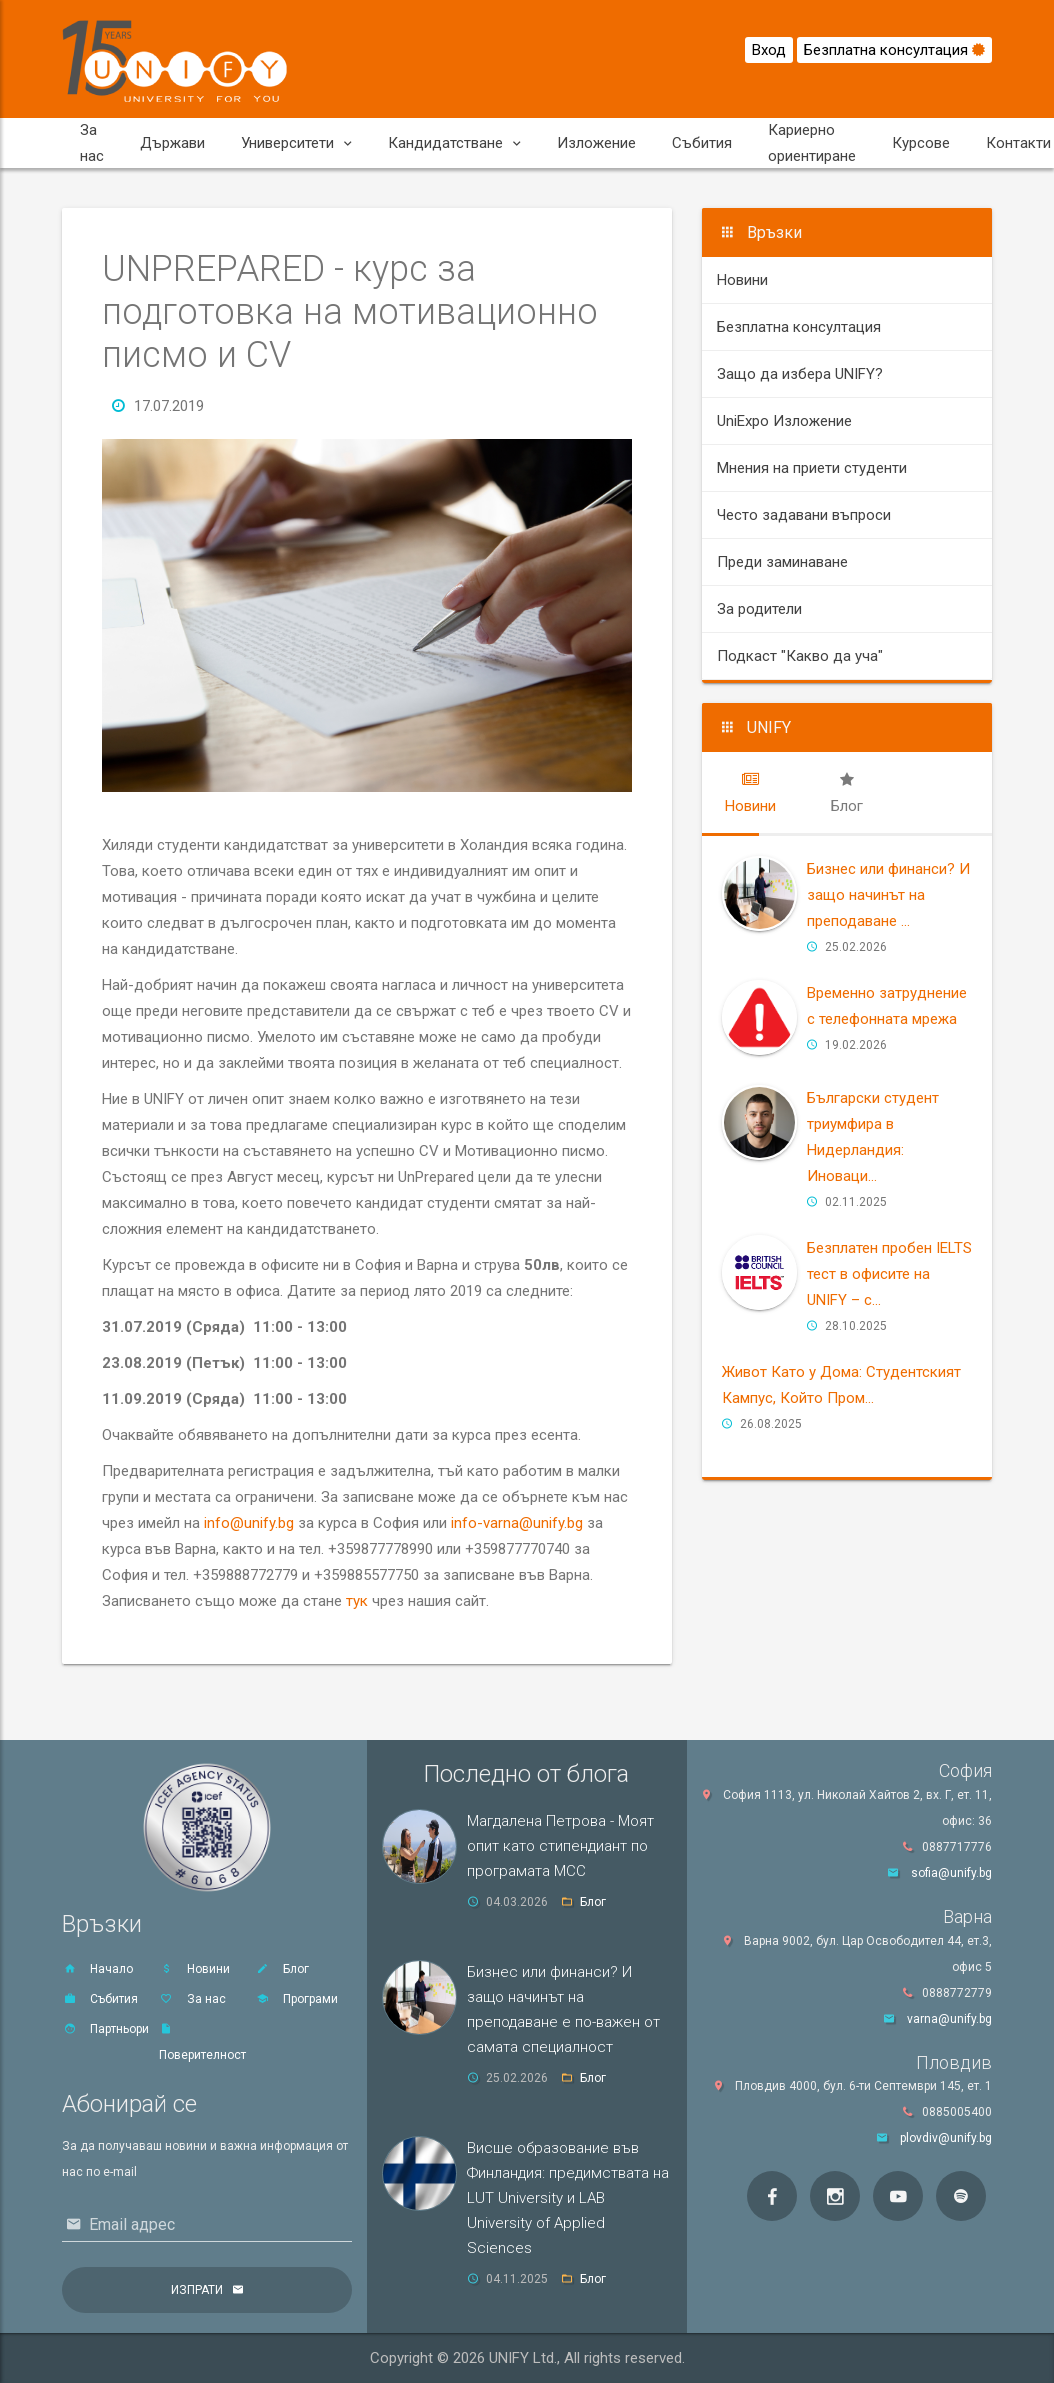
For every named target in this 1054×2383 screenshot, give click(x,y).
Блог (282, 1969)
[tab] (750, 793)
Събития (702, 143)
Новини (742, 280)
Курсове (921, 143)
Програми (296, 1999)
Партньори (105, 2029)
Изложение (596, 143)
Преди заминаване (782, 562)
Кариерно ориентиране (812, 143)
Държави (172, 143)
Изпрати (197, 2290)
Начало (97, 1969)
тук (357, 1601)
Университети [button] (296, 143)
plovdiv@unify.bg (946, 2138)
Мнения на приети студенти (812, 468)
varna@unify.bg (949, 2019)
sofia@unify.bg (951, 1873)
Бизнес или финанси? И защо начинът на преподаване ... (888, 895)
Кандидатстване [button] (454, 143)
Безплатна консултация (894, 50)
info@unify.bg (249, 1523)
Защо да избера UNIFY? (800, 374)
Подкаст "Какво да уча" (800, 656)
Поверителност (202, 2042)
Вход (769, 50)
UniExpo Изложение (784, 421)
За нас (92, 143)
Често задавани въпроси (804, 515)
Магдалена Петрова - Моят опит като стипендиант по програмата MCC (560, 1846)
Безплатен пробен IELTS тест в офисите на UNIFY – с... (889, 1274)
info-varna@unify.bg (517, 1523)
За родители (759, 609)
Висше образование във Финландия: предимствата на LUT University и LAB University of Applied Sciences (568, 2198)
